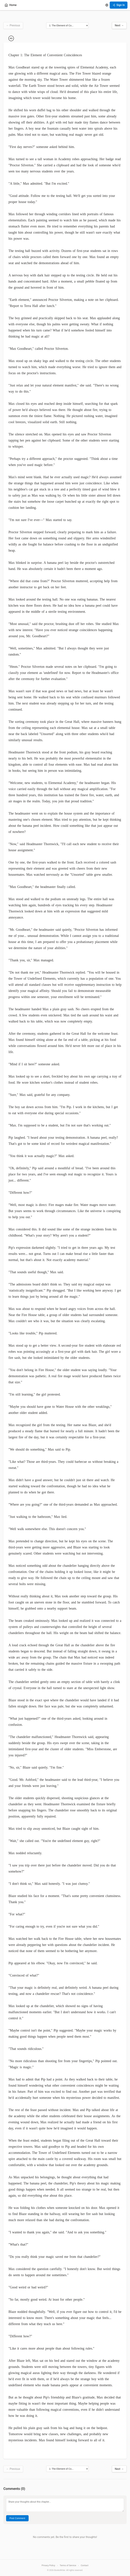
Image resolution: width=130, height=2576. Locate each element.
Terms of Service (68, 2565)
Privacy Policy (48, 2565)
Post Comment (17, 2518)
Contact (84, 2565)
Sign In (118, 5)
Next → (119, 25)
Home (11, 5)
